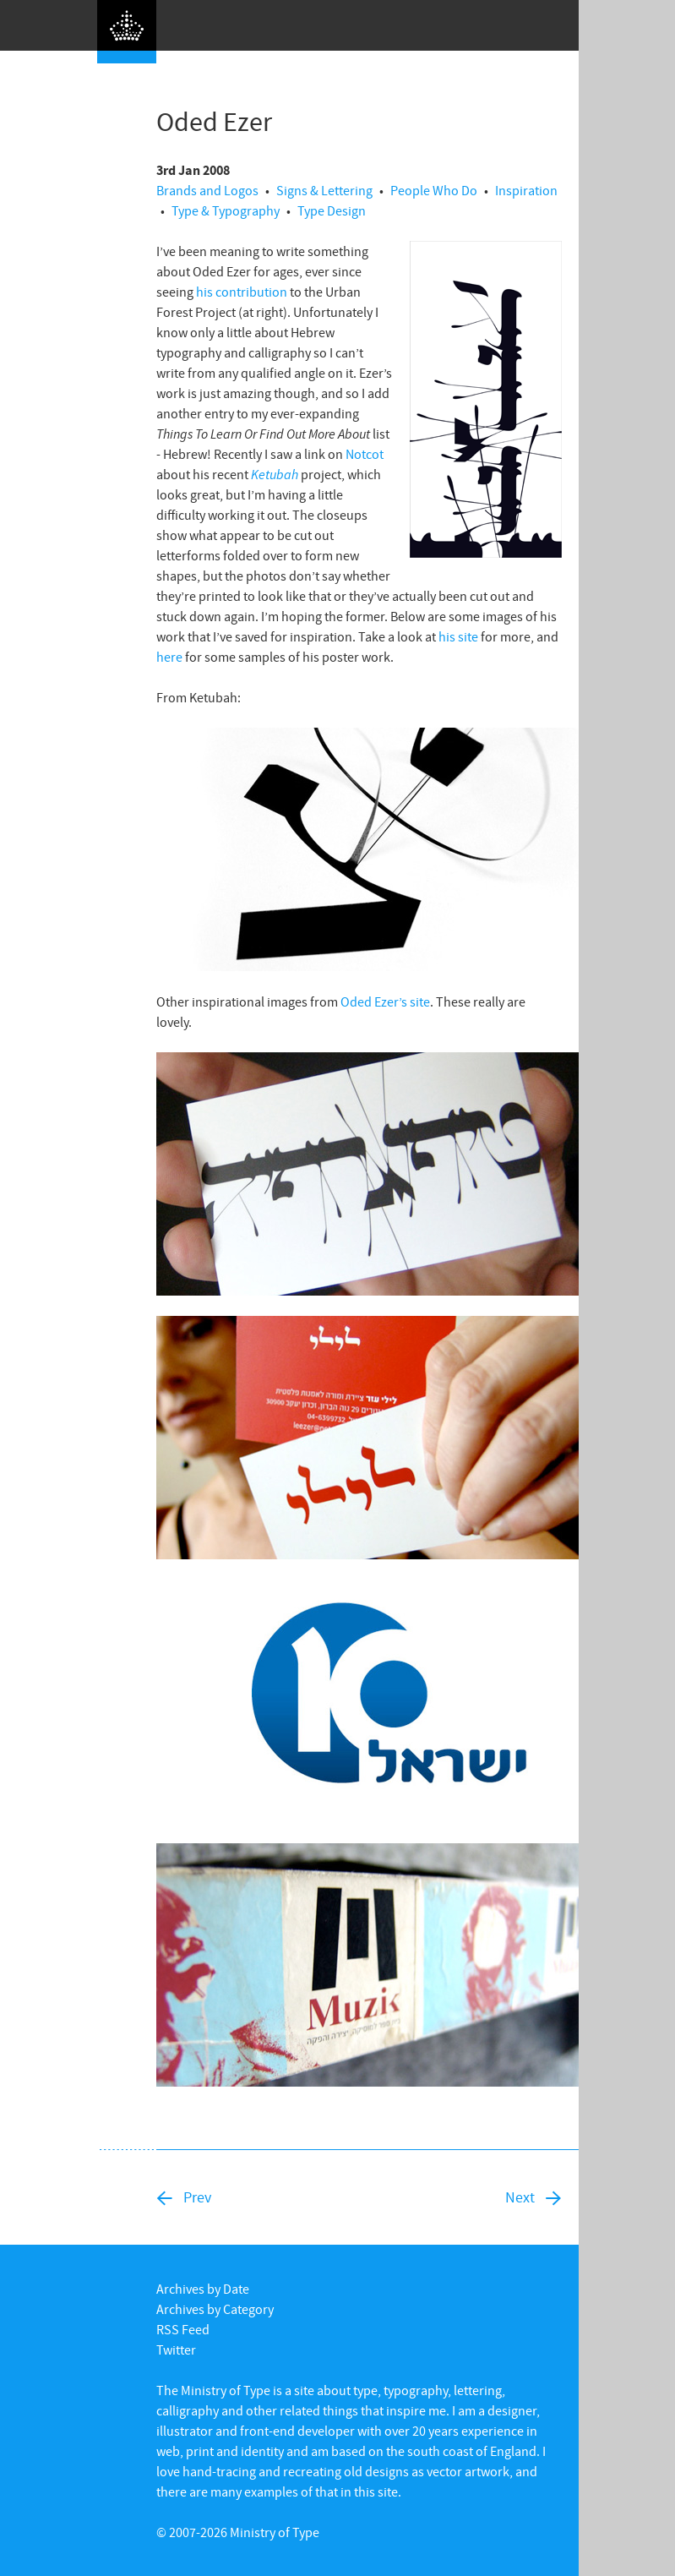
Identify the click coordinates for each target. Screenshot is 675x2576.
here (169, 656)
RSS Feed (183, 2329)
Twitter (176, 2349)
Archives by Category (215, 2308)
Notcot (365, 453)
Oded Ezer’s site (385, 1001)
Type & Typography (225, 210)
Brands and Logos (207, 190)
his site (458, 636)
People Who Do (433, 190)
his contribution (241, 291)
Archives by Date (202, 2288)
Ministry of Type (274, 2532)
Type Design (331, 210)
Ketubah (274, 474)
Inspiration (526, 190)
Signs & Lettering (324, 190)
